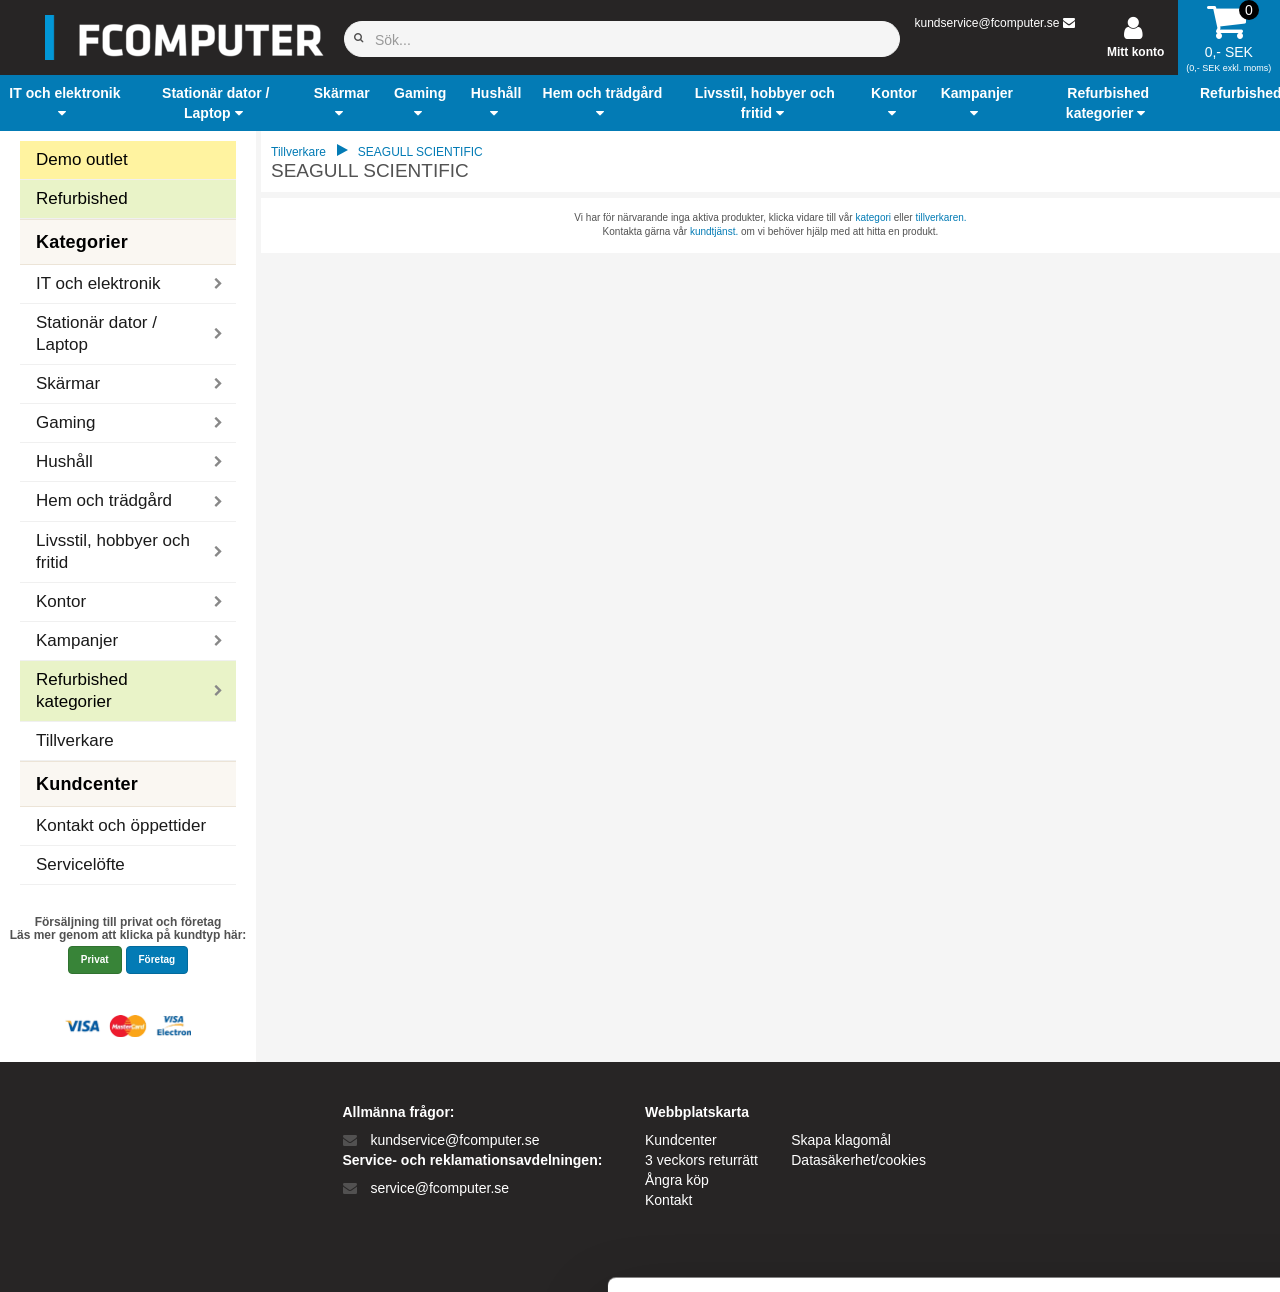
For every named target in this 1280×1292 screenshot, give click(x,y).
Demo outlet (82, 159)
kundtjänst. (714, 231)
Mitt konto (1135, 52)
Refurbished (82, 198)
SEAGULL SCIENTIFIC (420, 152)
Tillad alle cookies (1113, 1055)
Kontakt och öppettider (121, 825)
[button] (65, 103)
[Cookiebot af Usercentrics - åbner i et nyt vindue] (129, 1253)
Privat (95, 959)
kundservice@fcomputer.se (986, 23)
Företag (157, 959)
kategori (873, 217)
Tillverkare (75, 740)
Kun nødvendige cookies (1113, 1121)
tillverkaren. (940, 217)
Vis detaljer (1039, 1252)
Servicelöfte (80, 864)
